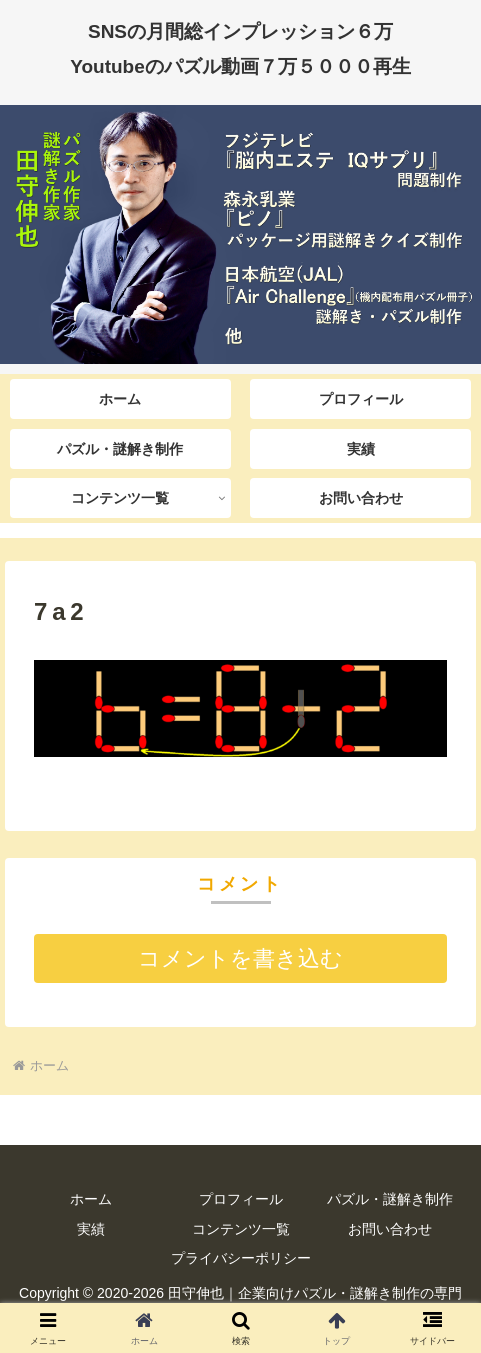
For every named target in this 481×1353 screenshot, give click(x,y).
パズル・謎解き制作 (390, 1199)
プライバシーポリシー (241, 1258)
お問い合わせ (390, 1229)
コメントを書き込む (240, 958)
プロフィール (241, 1199)
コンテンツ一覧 (241, 1229)
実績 (91, 1229)
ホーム (91, 1199)
